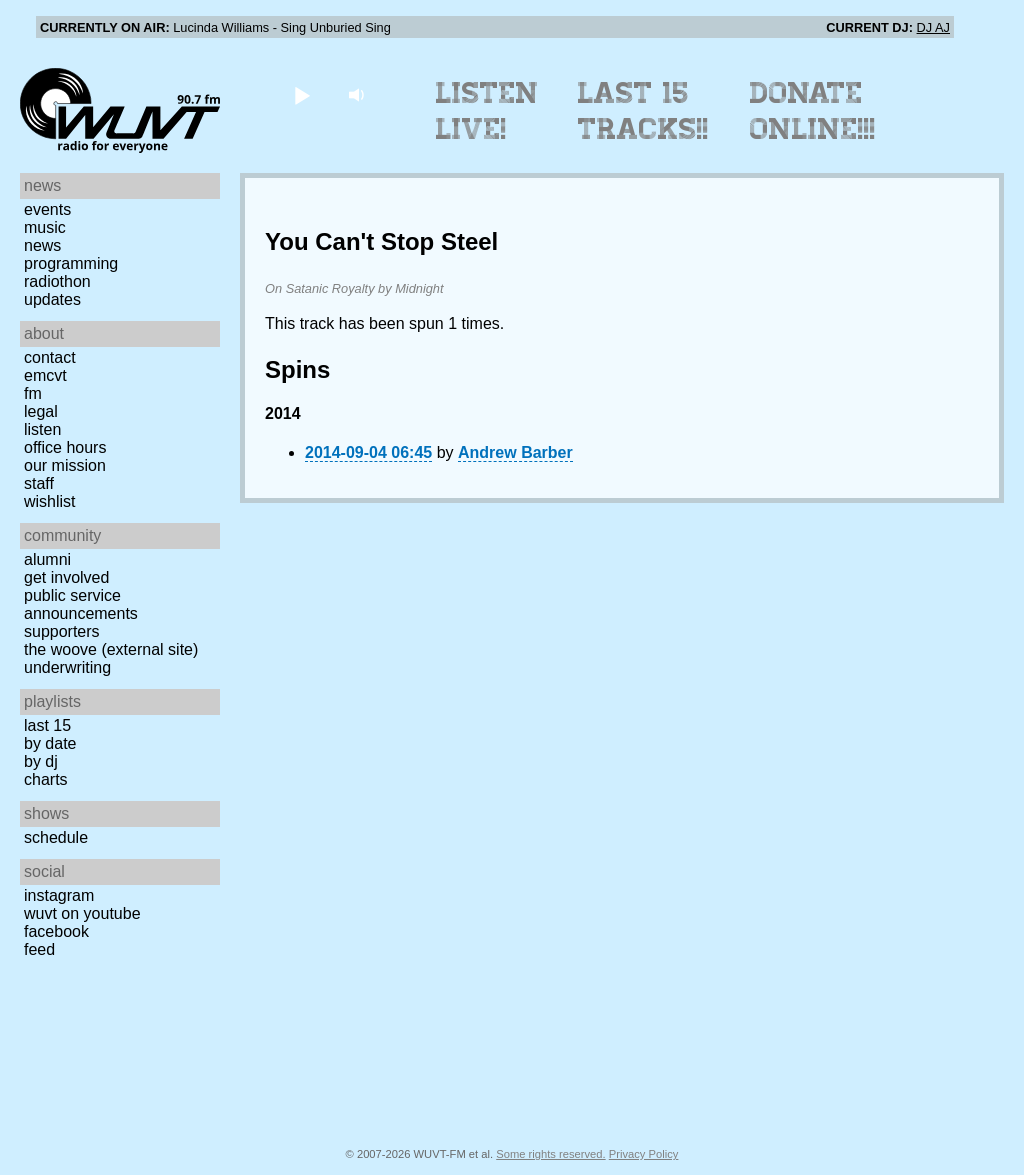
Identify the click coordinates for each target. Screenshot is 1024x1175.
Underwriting (67, 667)
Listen (42, 429)
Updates (52, 299)
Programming (71, 263)
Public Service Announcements (81, 604)
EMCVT (45, 375)
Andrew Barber (515, 452)
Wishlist (50, 501)
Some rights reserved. (550, 1154)
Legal (41, 411)
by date (50, 743)
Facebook (56, 931)
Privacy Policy (644, 1154)
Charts (46, 779)
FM (33, 393)
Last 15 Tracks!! (643, 111)
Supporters (62, 631)
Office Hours (65, 447)
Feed (39, 949)
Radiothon (57, 281)
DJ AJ (933, 27)
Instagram (59, 895)
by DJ (41, 761)
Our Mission (65, 465)
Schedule (56, 837)
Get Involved (66, 577)
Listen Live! (487, 111)
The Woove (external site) (111, 649)
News (42, 245)
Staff (39, 483)
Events (47, 209)
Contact (50, 357)
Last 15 (47, 725)
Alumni (47, 559)
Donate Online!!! (813, 111)
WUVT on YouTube (82, 913)
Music (45, 227)
